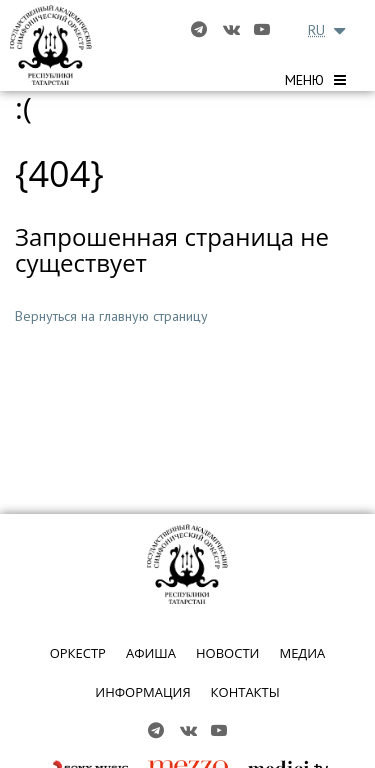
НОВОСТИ (227, 653)
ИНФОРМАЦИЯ (142, 692)
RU (316, 30)
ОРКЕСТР (78, 653)
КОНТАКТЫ (245, 692)
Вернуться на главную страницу (111, 316)
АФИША (151, 653)
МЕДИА (302, 653)
